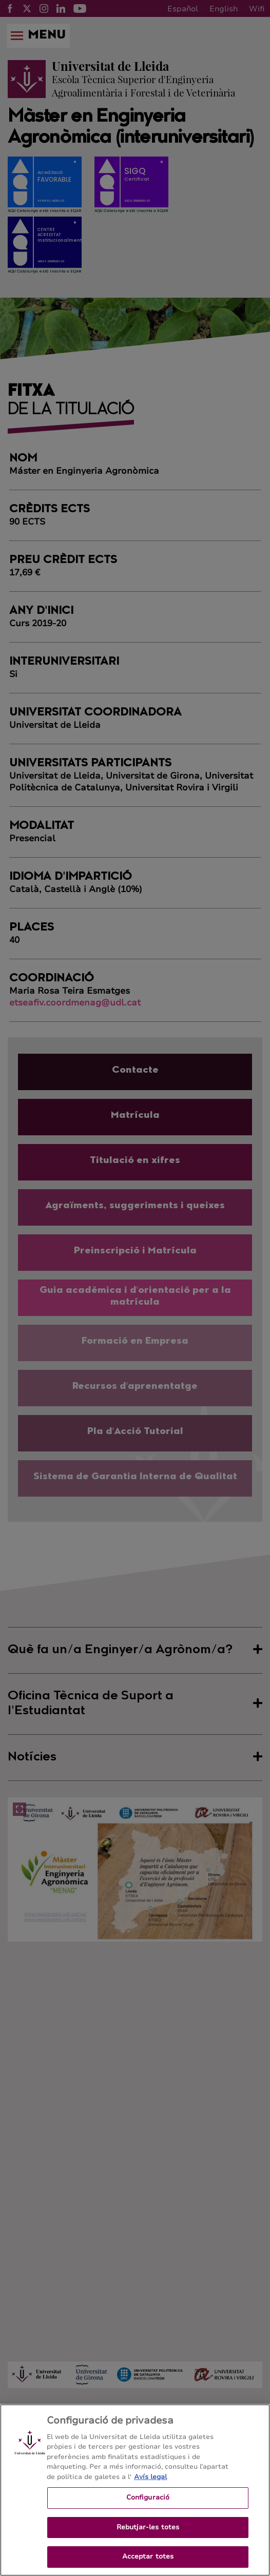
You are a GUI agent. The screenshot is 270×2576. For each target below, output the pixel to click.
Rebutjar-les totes (148, 2535)
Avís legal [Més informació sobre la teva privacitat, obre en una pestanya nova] (150, 2484)
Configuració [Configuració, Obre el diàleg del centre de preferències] (148, 2505)
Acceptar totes (148, 2564)
